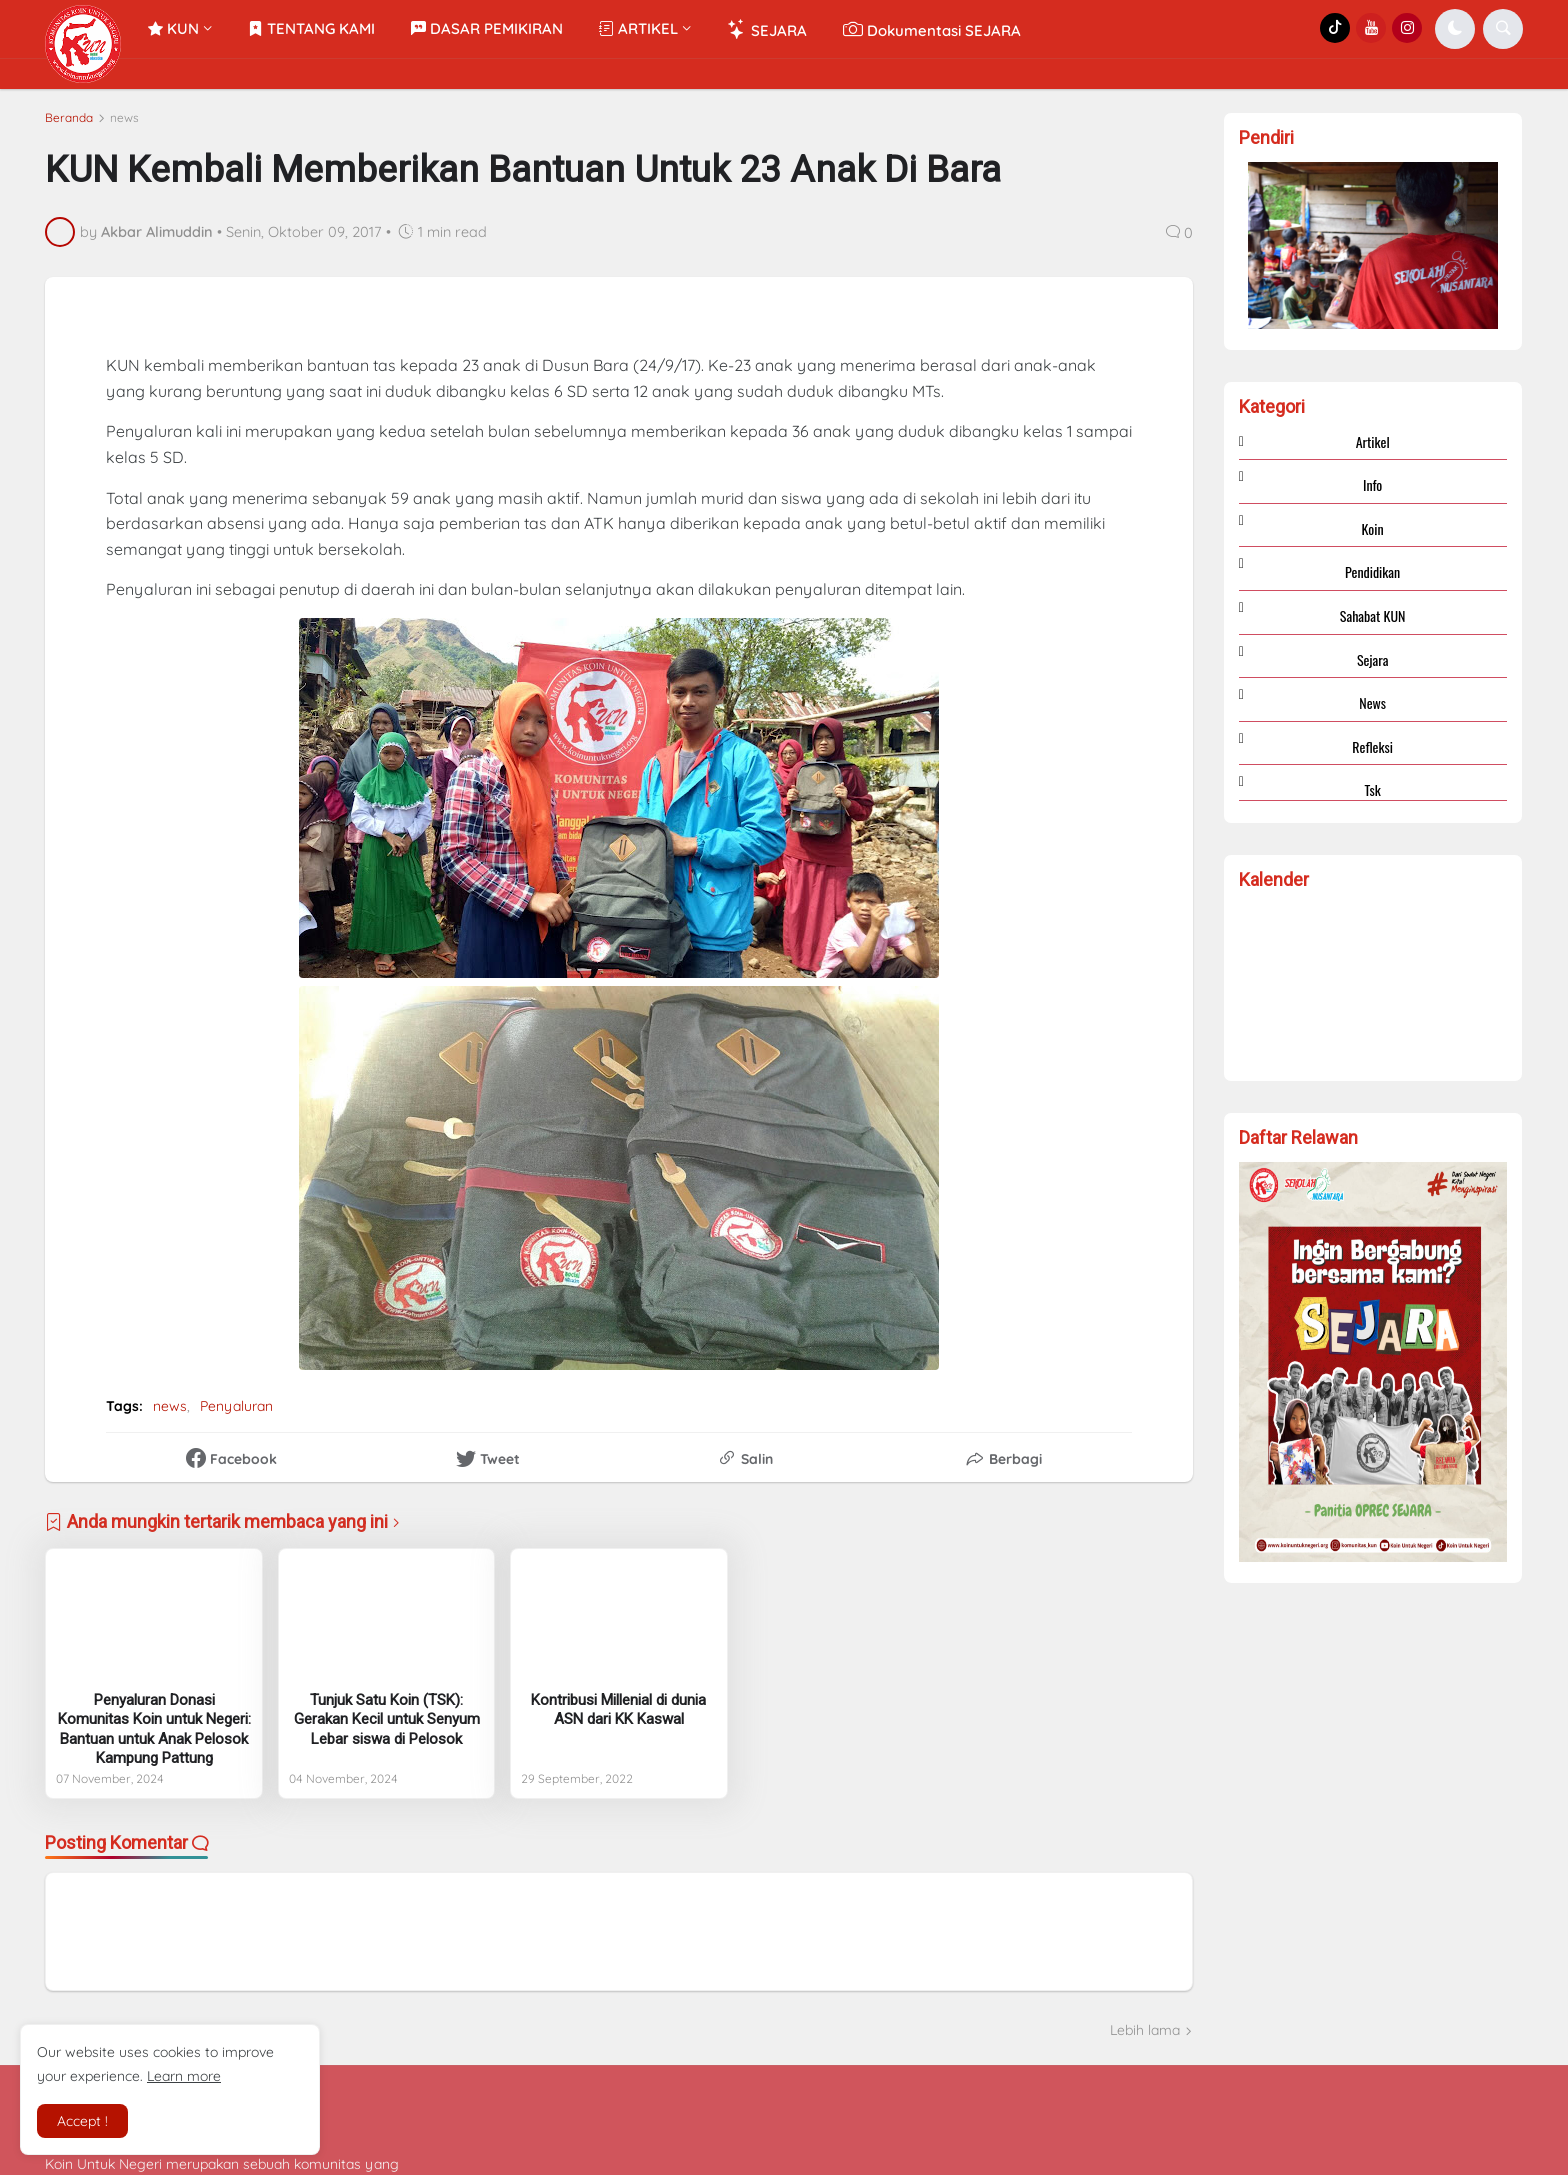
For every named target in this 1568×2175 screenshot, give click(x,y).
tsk (1373, 789)
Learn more (184, 2076)
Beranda (69, 118)
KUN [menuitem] (173, 28)
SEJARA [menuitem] (767, 28)
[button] (1455, 29)
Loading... (1373, 982)
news (124, 118)
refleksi (1372, 746)
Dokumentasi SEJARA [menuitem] (932, 28)
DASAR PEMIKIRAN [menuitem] (487, 28)
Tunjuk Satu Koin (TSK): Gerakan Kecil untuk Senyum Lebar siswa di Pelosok (387, 1719)
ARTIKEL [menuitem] (638, 28)
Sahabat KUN (1373, 615)
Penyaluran (236, 1406)
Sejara (1373, 659)
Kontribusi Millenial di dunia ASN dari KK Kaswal (618, 1710)
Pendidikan (1372, 571)
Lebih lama (1145, 2030)
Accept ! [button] (82, 2121)
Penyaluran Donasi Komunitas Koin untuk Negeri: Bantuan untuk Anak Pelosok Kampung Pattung (154, 1729)
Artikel (1373, 442)
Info (1372, 484)
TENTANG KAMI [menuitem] (311, 28)
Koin (1373, 528)
